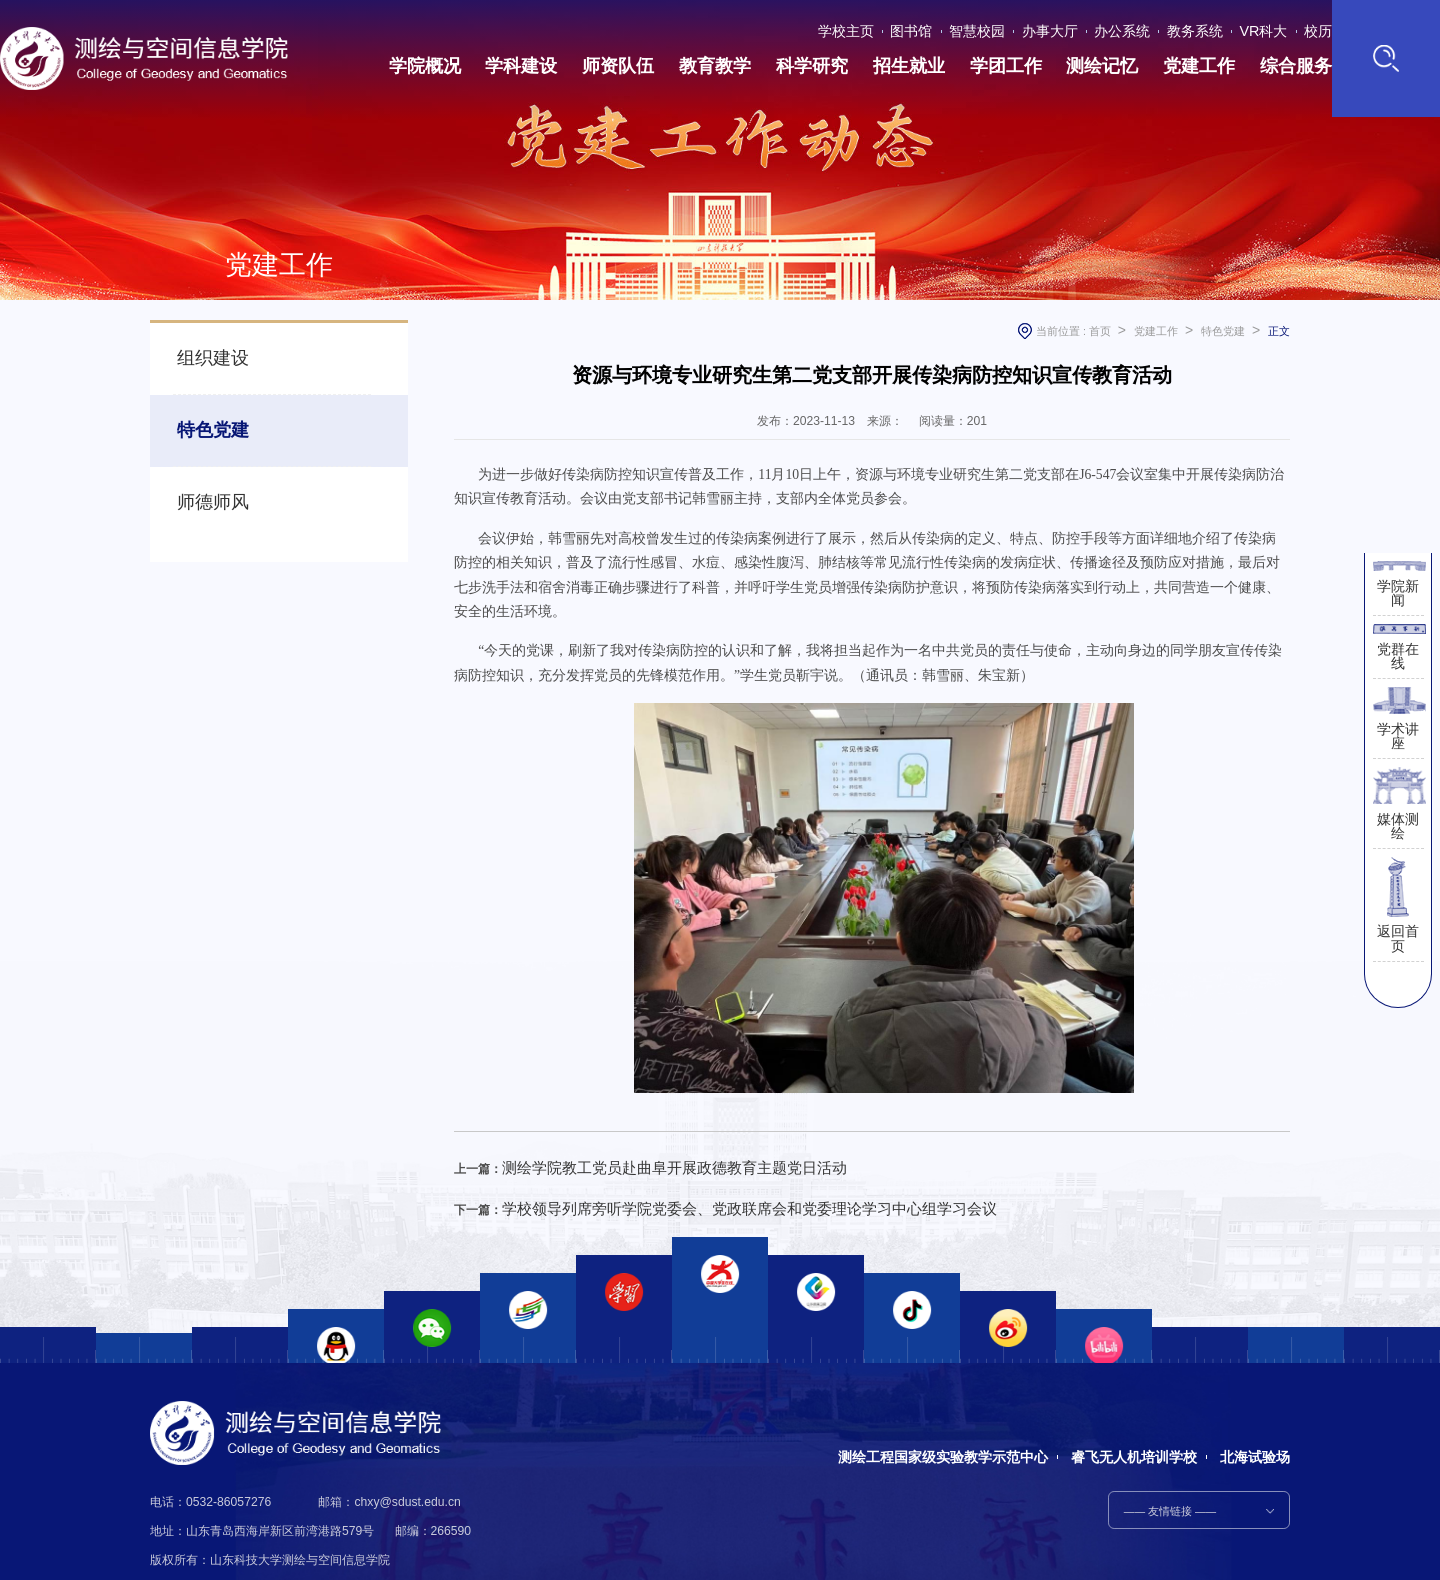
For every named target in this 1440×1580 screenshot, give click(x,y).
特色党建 (203, 413)
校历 (1301, 27)
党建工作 (1156, 331)
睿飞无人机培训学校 (1130, 1425)
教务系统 (1194, 27)
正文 (1279, 331)
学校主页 (890, 27)
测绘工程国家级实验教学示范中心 (936, 1425)
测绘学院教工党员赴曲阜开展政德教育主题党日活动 (640, 1164)
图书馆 (947, 27)
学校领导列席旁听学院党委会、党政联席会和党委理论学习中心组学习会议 (700, 1199)
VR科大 (1253, 27)
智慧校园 (1004, 27)
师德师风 (203, 473)
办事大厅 (1067, 27)
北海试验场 (1255, 1425)
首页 (1100, 331)
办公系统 (1130, 27)
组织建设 (203, 352)
